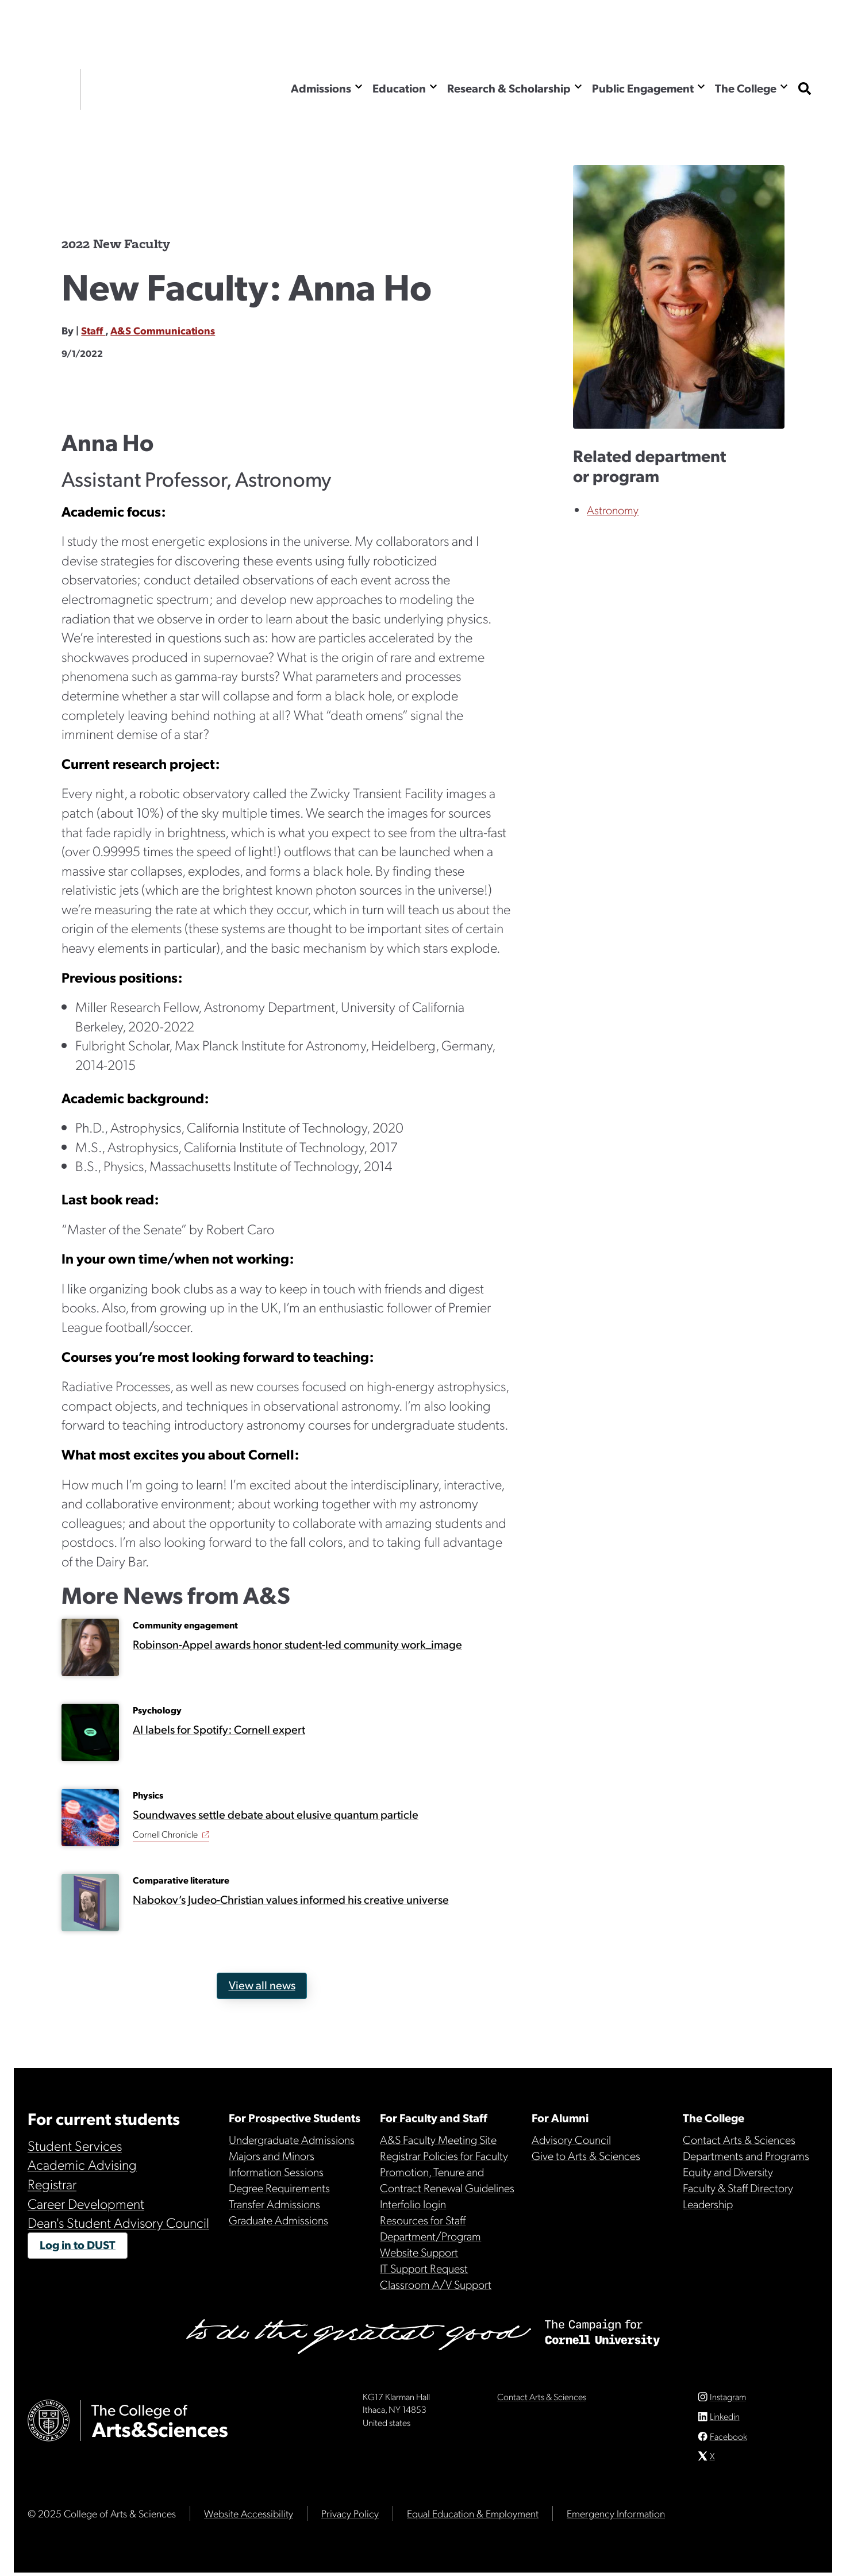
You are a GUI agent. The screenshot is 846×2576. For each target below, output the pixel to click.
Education (399, 87)
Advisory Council (571, 2139)
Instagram (728, 2400)
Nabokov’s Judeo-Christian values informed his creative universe (291, 1899)
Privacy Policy (350, 2517)
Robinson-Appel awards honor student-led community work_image (297, 1644)
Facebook (728, 2439)
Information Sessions (276, 2171)
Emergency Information (616, 2517)
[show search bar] (804, 89)
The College (745, 87)
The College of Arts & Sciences (159, 89)
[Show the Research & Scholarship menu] (578, 86)
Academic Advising (82, 2164)
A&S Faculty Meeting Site (438, 2139)
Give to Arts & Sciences (586, 2155)
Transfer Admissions (274, 2203)
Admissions (321, 87)
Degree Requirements (279, 2187)
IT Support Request (424, 2268)
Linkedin (725, 2420)
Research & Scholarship (509, 87)
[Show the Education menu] (433, 86)
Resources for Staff (423, 2219)
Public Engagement (643, 87)
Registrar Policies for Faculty (444, 2155)
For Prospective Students (294, 2117)
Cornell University (49, 89)
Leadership (708, 2203)
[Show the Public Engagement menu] (701, 86)
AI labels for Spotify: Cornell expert (219, 1729)
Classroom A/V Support (435, 2284)
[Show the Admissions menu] (358, 86)
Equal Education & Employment (473, 2517)
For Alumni (560, 2117)
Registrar (52, 2183)
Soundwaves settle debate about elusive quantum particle (275, 1814)
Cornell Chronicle (165, 1834)
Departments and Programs (746, 2155)
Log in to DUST (78, 2244)
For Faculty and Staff (433, 2117)
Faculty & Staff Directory (738, 2187)
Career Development (86, 2203)
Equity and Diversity (728, 2171)
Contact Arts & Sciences (739, 2139)
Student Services (75, 2145)
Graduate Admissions (278, 2219)
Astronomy (613, 509)
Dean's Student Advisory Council (118, 2222)
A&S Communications (162, 330)
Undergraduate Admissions (292, 2139)
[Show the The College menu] (783, 86)
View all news (262, 1984)
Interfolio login (413, 2203)
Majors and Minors (271, 2155)
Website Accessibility (248, 2517)
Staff (93, 330)
